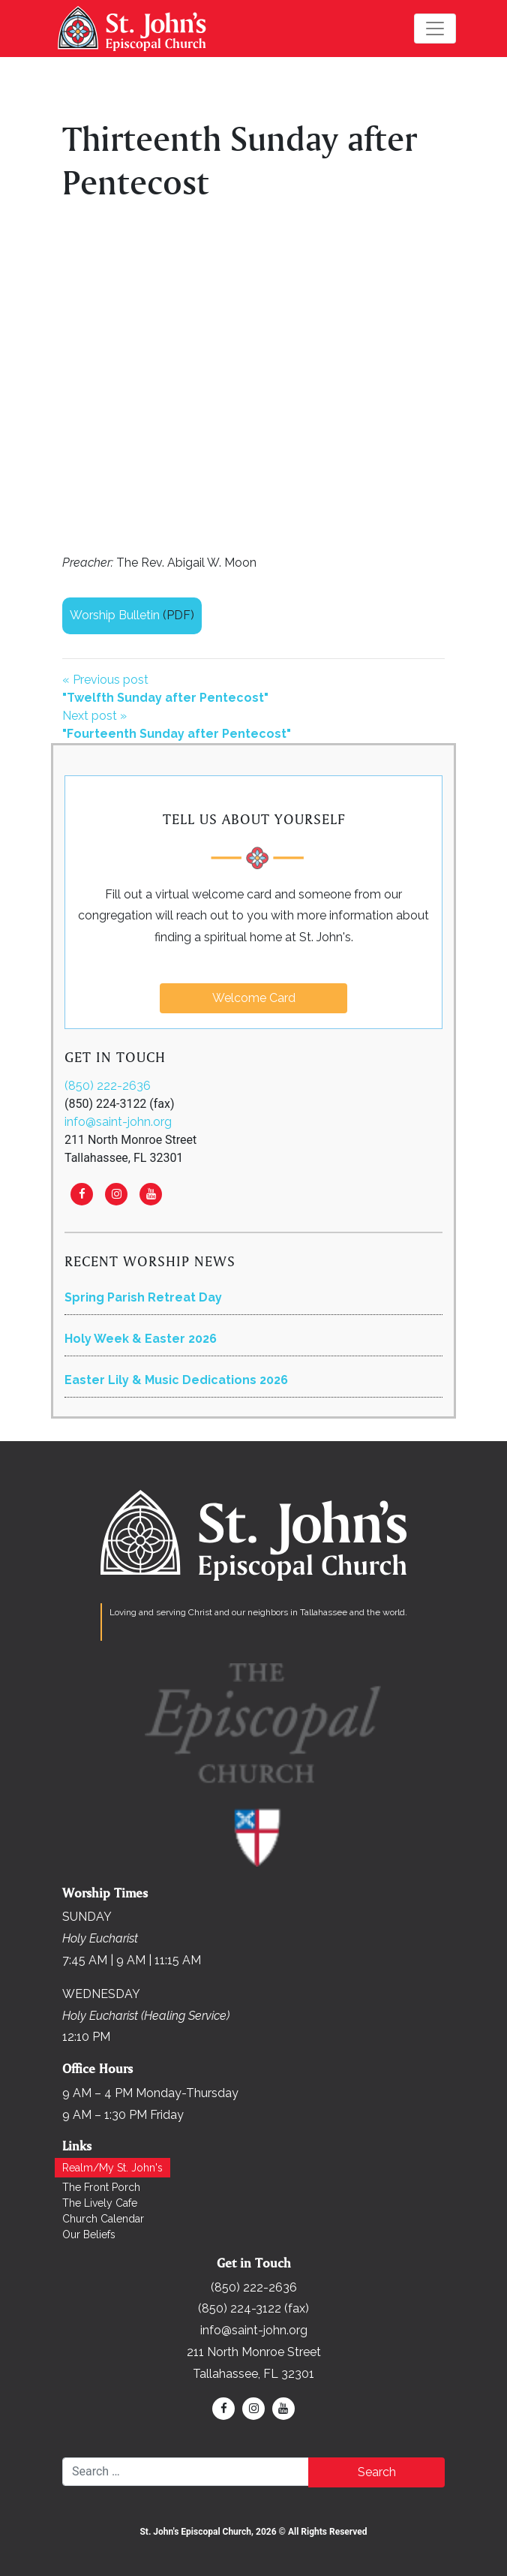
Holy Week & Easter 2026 (140, 1339)
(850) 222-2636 (107, 1086)
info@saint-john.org (118, 1122)
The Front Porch (101, 2187)
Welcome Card (254, 998)
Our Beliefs (89, 2234)
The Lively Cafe (99, 2203)
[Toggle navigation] (435, 29)
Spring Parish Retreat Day (143, 1297)
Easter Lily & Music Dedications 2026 (176, 1380)
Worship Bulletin (115, 615)
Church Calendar (103, 2219)
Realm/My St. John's (112, 2168)
